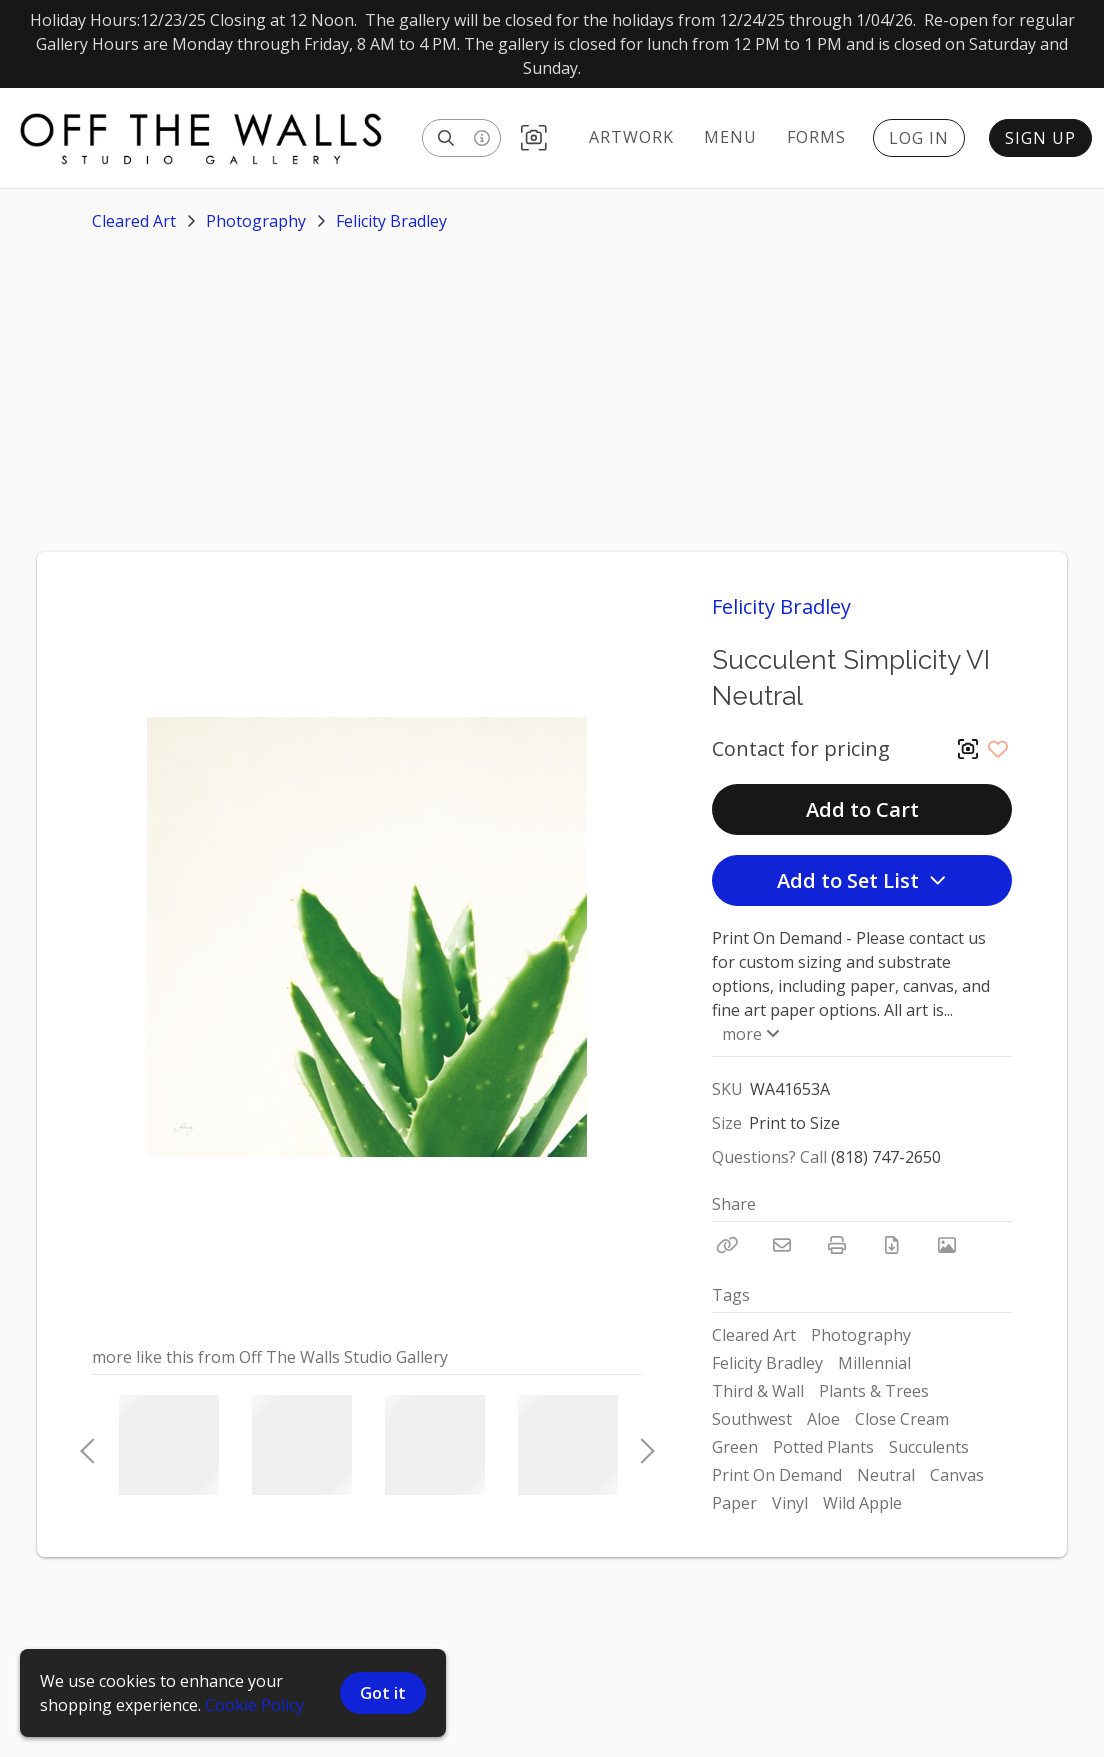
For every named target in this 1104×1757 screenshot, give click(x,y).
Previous (87, 1445)
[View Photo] (947, 1245)
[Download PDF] (892, 1245)
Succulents (929, 1447)
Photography (256, 221)
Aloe (823, 1419)
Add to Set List (862, 880)
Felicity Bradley (391, 221)
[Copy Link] (727, 1245)
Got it (383, 1693)
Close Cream (902, 1419)
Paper (734, 1503)
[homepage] (211, 138)
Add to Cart (862, 809)
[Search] (446, 138)
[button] (534, 138)
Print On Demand (777, 1475)
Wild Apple (862, 1503)
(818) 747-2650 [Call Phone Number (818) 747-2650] (886, 1157)
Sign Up (1040, 138)
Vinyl (790, 1503)
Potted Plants (823, 1447)
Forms (816, 137)
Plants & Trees (874, 1391)
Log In (919, 138)
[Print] (837, 1245)
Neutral (886, 1475)
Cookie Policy (254, 1705)
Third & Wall (758, 1391)
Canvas (957, 1475)
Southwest (752, 1419)
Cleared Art (134, 221)
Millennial (874, 1363)
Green (735, 1447)
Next (642, 1445)
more (749, 1034)
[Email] (782, 1245)
